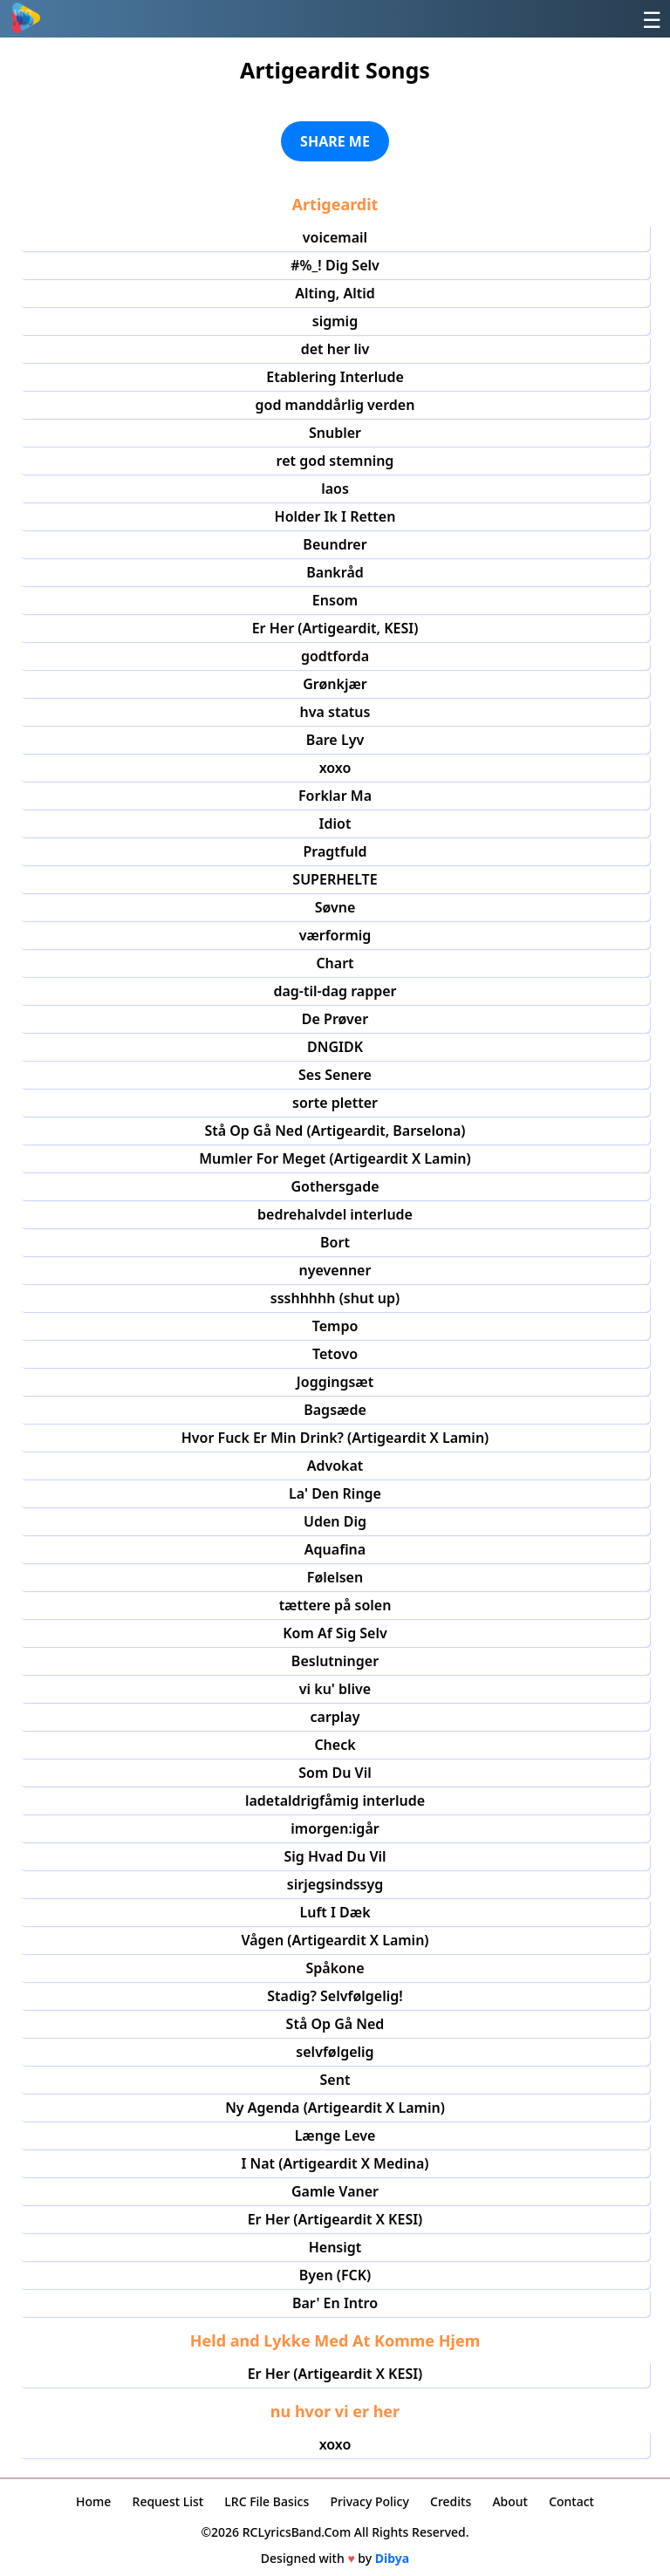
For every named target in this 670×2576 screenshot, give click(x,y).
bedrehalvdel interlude (335, 1214)
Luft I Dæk (334, 1912)
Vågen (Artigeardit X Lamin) (334, 1940)
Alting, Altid (334, 293)
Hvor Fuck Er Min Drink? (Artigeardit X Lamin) (335, 1437)
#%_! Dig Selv (335, 265)
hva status (335, 711)
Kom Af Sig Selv (335, 1633)
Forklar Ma (335, 795)
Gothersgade (335, 1186)
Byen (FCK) (335, 2275)
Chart (334, 963)
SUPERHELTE (334, 879)
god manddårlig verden (335, 404)
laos (335, 488)
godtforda (335, 656)
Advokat (335, 1465)
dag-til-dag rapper (334, 991)
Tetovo (335, 1353)
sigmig (335, 321)
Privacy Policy (369, 2501)
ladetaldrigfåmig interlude (335, 1800)
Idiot (335, 823)
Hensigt (335, 2247)
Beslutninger (335, 1661)
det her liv (335, 349)
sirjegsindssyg (335, 1884)
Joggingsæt (335, 1381)
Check (334, 1744)
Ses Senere (335, 1074)
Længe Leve (335, 2135)
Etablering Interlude (335, 376)
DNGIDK (335, 1046)
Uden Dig (335, 1521)
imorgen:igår (335, 1828)
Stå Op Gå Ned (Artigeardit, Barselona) (334, 1130)
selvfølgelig (334, 2051)
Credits (450, 2501)
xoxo (335, 767)
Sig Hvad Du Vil (335, 1856)
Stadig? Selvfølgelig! (334, 1995)
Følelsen (335, 1577)
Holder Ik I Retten (335, 516)
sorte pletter (335, 1102)
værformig (335, 935)
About (510, 2501)
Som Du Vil (334, 1772)
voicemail (335, 237)
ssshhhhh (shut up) (335, 1298)
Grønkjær (335, 684)
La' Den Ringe (335, 1493)
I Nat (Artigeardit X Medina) (334, 2163)
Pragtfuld (334, 851)
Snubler (335, 432)
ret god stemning (335, 460)
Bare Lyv (335, 739)
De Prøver (335, 1018)
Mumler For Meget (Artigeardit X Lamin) (334, 1158)
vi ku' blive (335, 1688)
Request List (168, 2501)
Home (93, 2501)
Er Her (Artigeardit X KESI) (335, 2219)
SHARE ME (335, 141)
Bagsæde (335, 1409)
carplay (334, 1716)
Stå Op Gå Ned (335, 2023)
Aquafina (335, 1549)
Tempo (335, 1326)
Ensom (335, 600)
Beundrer (334, 544)
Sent (335, 2079)
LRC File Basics (266, 2501)
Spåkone (334, 1968)
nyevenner (335, 1270)
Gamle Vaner (335, 2191)
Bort (335, 1242)
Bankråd (335, 572)
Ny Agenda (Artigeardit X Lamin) (335, 2107)
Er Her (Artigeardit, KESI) (335, 628)
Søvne (335, 907)
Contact (571, 2501)
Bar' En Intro (335, 2303)
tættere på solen (335, 1605)
